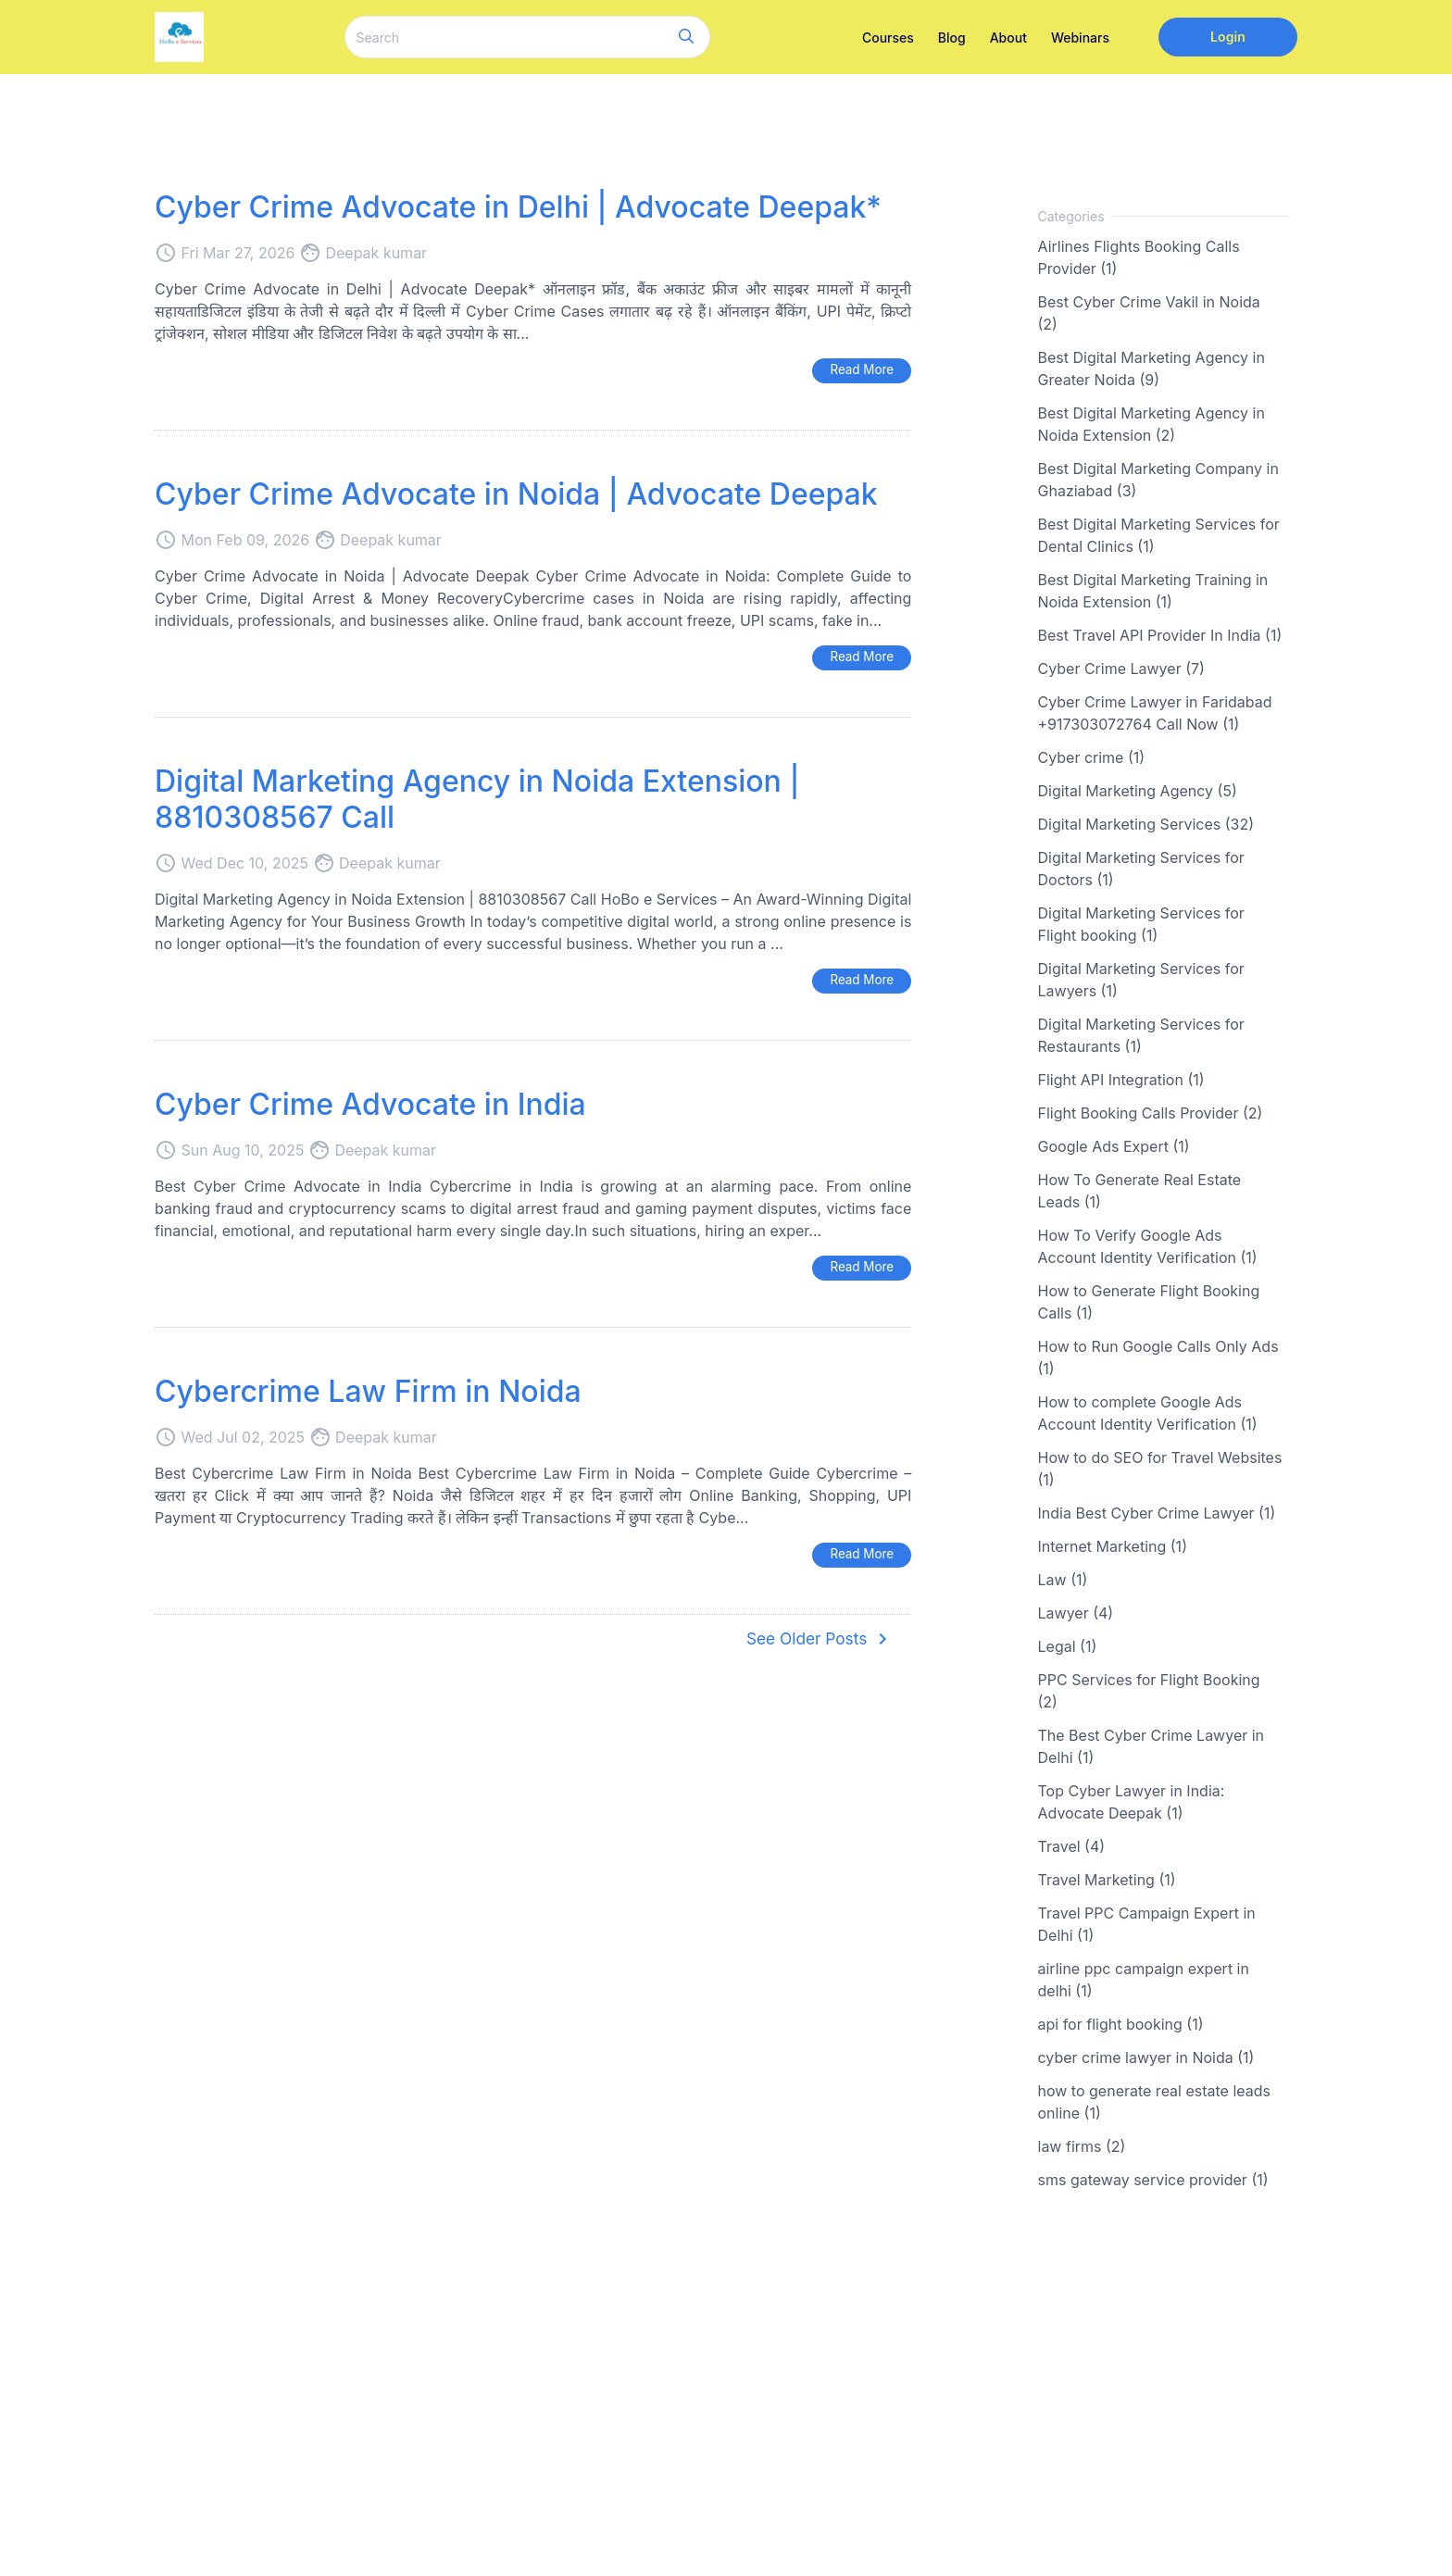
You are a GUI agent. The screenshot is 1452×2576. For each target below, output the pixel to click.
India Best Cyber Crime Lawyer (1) (1157, 1513)
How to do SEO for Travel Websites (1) (1160, 1468)
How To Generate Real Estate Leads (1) (1140, 1190)
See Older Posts (816, 1643)
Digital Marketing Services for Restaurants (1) (1141, 1035)
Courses (888, 37)
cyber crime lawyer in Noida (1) (1146, 2057)
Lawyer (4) (1076, 1613)
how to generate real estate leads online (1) (1154, 2102)
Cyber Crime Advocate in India (370, 1106)
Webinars (1080, 37)
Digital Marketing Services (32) (1146, 824)
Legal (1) (1067, 1646)
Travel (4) (1072, 1846)
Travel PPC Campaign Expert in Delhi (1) (1147, 1924)
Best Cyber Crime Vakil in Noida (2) (1149, 313)
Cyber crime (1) (1091, 757)
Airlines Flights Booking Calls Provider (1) (1139, 257)
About (1008, 37)
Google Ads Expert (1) (1114, 1146)
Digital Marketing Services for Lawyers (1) (1141, 979)
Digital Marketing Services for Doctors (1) (1141, 868)
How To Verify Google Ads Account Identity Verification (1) (1148, 1246)
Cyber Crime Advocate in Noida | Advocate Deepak (516, 495)
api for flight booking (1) (1121, 2024)
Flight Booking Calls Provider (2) (1150, 1113)
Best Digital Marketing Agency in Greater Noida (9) (1151, 368)
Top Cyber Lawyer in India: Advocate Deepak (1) (1131, 1802)
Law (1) (1063, 1579)
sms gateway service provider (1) (1153, 2179)
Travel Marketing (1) (1107, 1879)
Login (1227, 36)
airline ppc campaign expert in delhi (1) (1143, 1979)
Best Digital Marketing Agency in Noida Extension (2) (1151, 424)
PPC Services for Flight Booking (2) (1149, 1690)
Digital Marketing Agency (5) (1137, 791)
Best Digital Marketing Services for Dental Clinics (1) (1159, 535)
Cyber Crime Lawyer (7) (1121, 668)
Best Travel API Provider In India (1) (1160, 635)
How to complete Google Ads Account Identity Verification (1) (1148, 1413)
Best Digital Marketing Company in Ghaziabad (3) (1158, 479)
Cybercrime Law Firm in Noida (368, 1394)
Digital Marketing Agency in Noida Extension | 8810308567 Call (477, 800)
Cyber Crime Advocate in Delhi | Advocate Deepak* (518, 207)
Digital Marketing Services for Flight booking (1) (1141, 924)
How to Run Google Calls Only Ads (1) (1158, 1357)
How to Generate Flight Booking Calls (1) (1149, 1302)
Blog (952, 37)
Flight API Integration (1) (1121, 1079)
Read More (860, 370)
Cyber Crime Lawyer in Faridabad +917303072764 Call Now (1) (1155, 713)
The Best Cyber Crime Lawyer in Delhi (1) (1151, 1746)
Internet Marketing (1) (1112, 1546)
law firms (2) (1082, 2146)
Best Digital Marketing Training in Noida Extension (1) (1153, 590)
